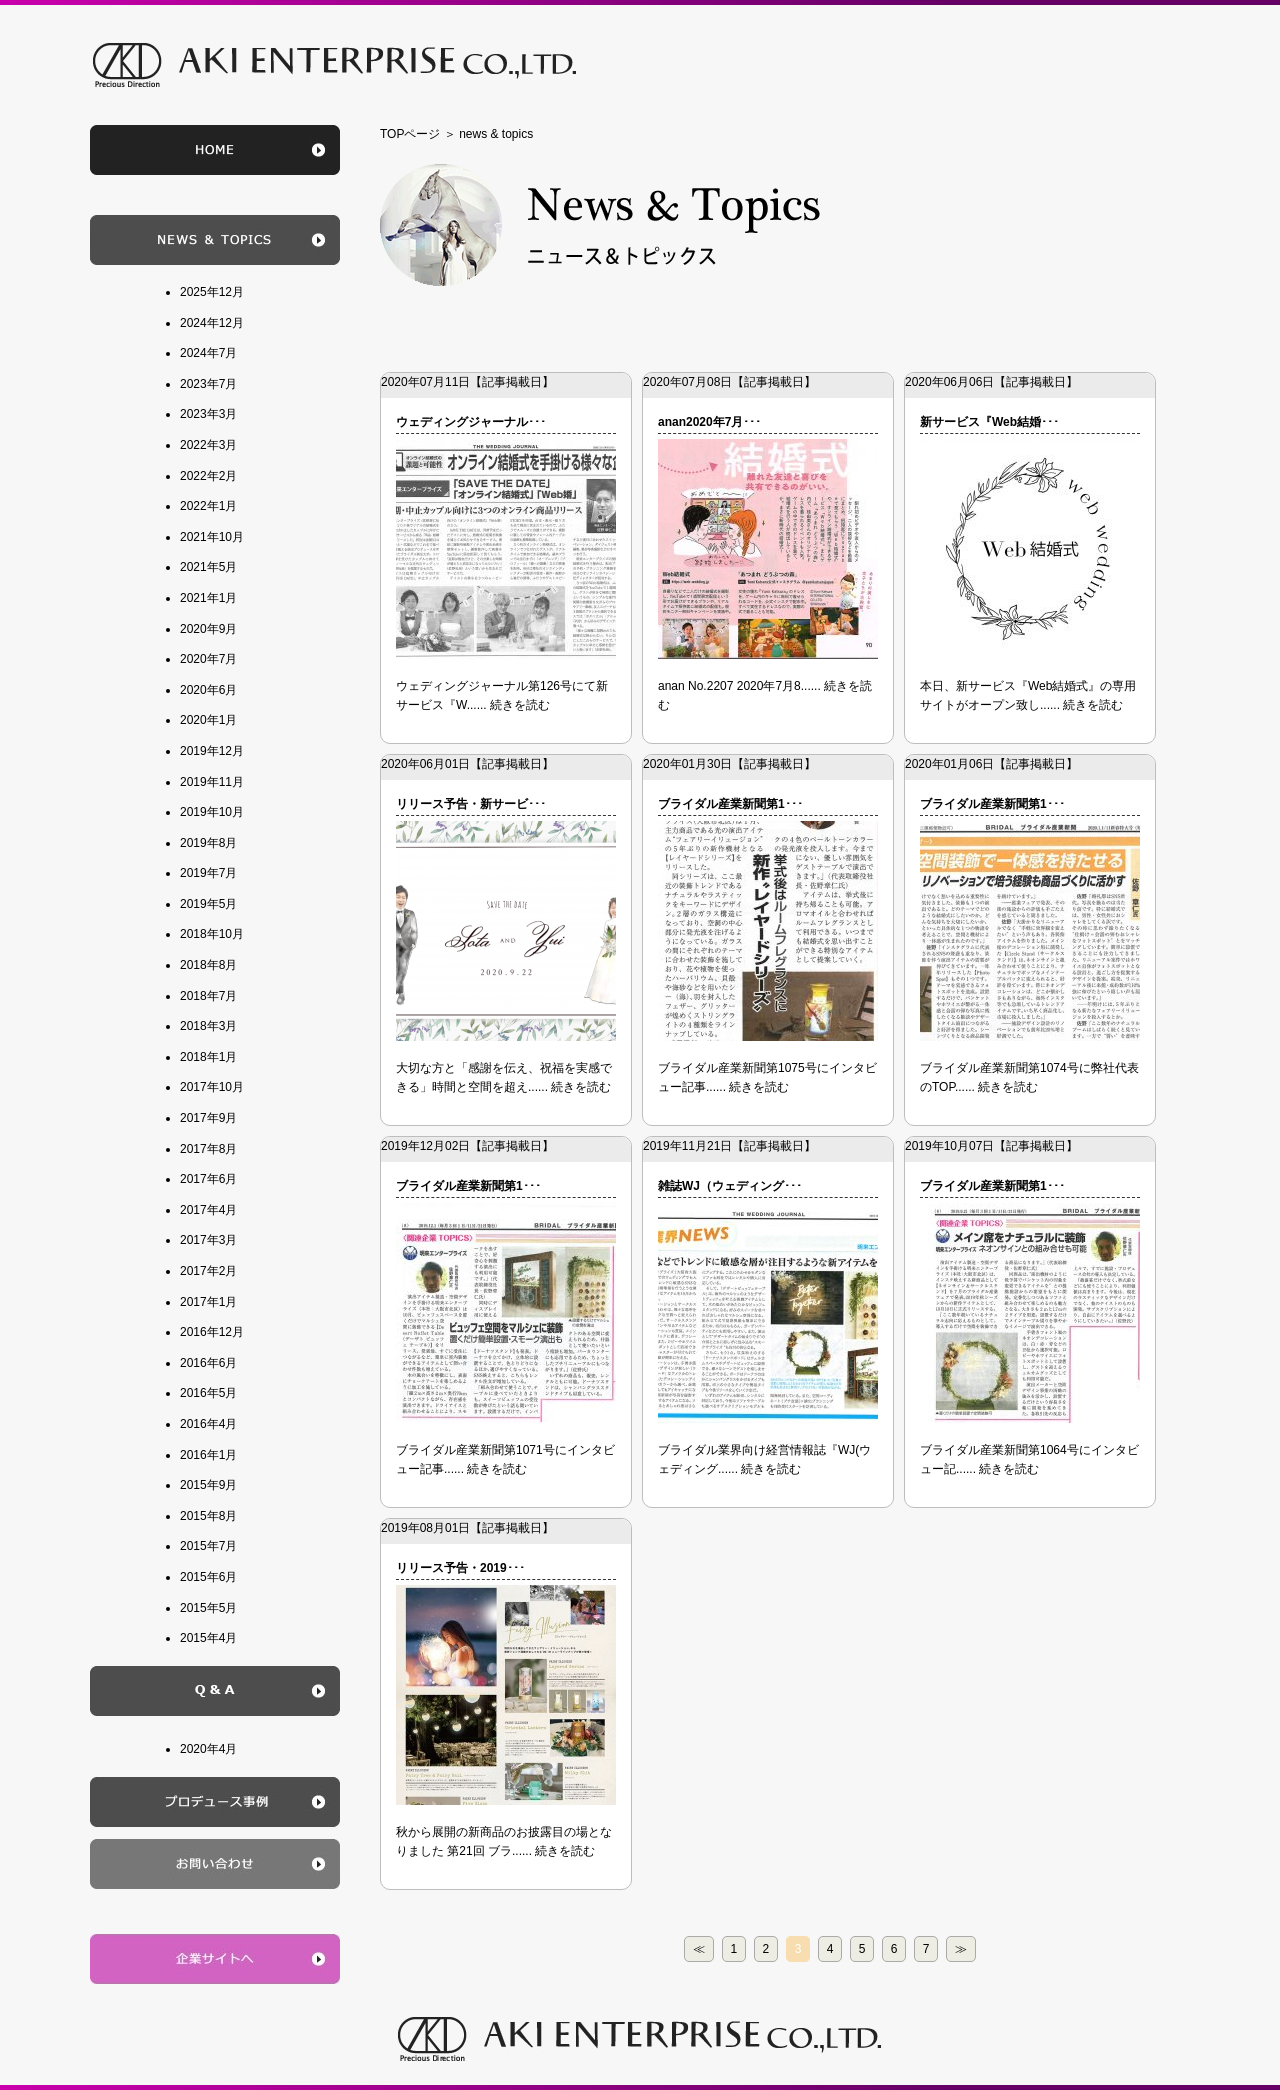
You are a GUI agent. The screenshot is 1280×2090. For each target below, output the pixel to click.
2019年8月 (208, 843)
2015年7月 (208, 1546)
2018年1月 (208, 1057)
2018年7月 (208, 996)
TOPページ (410, 134)
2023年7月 (208, 384)
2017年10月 (212, 1087)
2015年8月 (208, 1516)
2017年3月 (208, 1240)
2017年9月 (208, 1118)
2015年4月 (208, 1638)
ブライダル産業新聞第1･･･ (730, 804)
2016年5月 (208, 1393)
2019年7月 (208, 873)
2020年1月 (208, 720)
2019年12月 (212, 751)
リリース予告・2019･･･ (460, 1568)
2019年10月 (212, 812)
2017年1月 (208, 1302)
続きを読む (520, 705)
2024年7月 (208, 353)
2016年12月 (212, 1332)
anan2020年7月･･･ (709, 422)
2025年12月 (212, 292)
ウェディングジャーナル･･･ (471, 422)
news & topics (496, 134)
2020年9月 (208, 629)
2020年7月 (208, 659)
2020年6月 (208, 690)
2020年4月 (208, 1749)
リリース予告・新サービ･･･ (471, 804)
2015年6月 (208, 1577)
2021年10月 (212, 537)
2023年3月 (208, 414)
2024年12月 (212, 323)
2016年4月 (208, 1424)
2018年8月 (208, 965)
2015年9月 (208, 1485)
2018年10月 (212, 934)
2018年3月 (208, 1026)
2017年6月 (208, 1179)
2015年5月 (208, 1608)
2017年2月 (208, 1271)
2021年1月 (208, 598)
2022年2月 (208, 476)
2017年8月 (208, 1149)
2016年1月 (208, 1455)
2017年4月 (208, 1210)
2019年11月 (212, 782)
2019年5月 (208, 904)
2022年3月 (208, 445)
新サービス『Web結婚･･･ (989, 422)
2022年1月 (208, 506)
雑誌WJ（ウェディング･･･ (730, 1186)
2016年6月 (208, 1363)
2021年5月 (208, 567)
